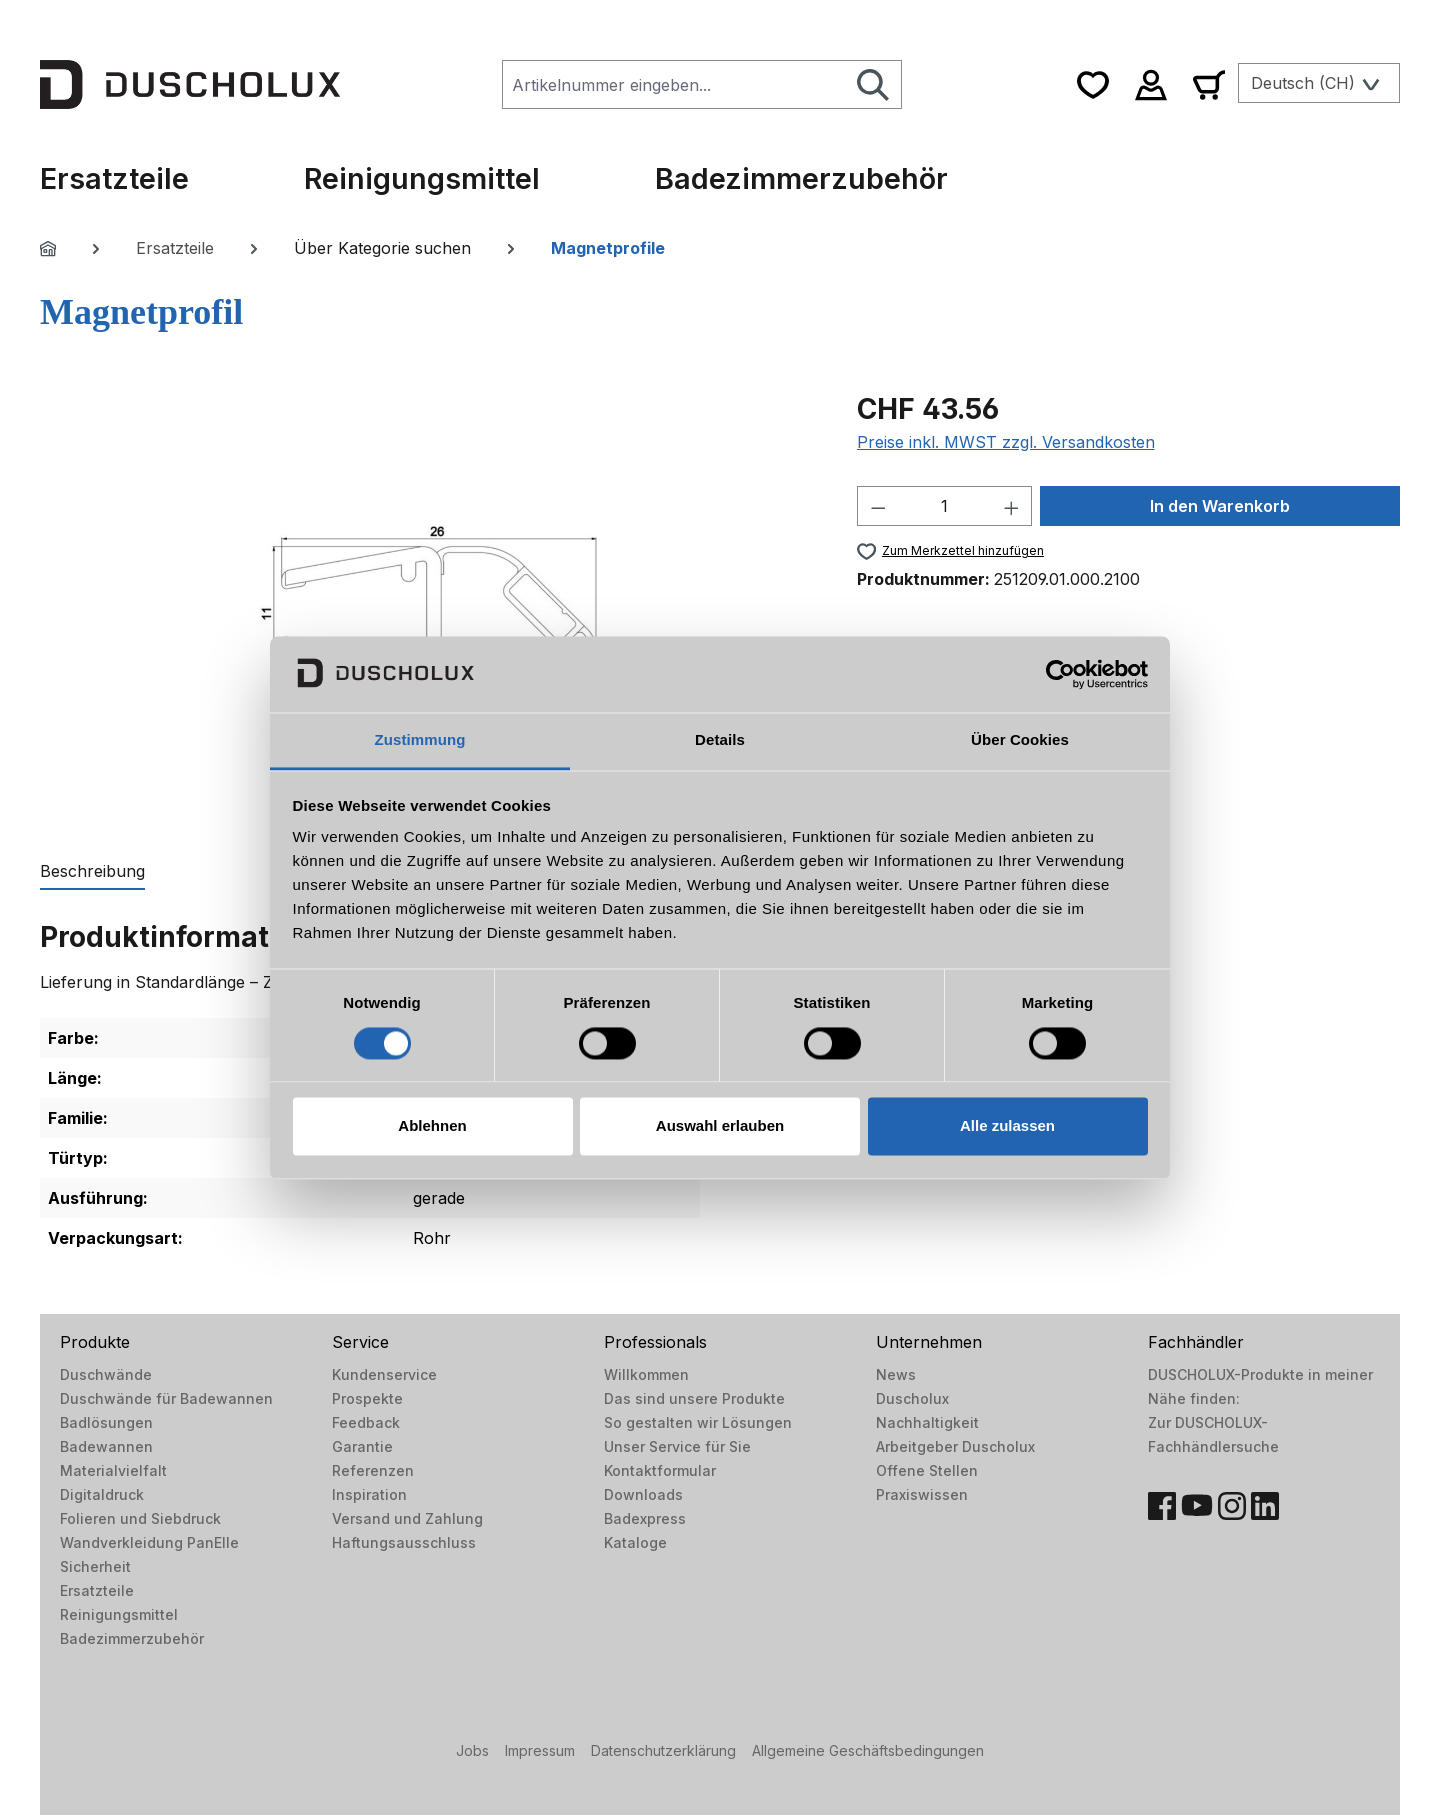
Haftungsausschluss (404, 1542)
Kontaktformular (660, 1470)
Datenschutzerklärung (663, 1750)
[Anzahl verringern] (878, 506)
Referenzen (373, 1470)
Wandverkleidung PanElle (149, 1542)
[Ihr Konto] (1151, 84)
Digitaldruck (102, 1494)
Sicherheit (95, 1566)
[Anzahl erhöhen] (1012, 506)
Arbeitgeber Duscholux (955, 1446)
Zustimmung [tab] (420, 740)
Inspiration (369, 1494)
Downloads (643, 1494)
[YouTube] (1197, 1506)
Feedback (366, 1422)
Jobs (472, 1750)
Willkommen (646, 1374)
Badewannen (106, 1446)
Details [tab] (720, 740)
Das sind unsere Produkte (694, 1398)
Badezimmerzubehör (132, 1638)
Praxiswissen (922, 1494)
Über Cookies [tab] (1020, 740)
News (896, 1374)
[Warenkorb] (1209, 84)
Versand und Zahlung (407, 1518)
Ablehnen (432, 1126)
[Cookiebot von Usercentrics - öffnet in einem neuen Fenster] (1060, 674)
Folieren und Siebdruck (140, 1518)
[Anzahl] (944, 506)
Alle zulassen (1007, 1126)
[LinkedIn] (1265, 1506)
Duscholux (912, 1398)
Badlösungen (106, 1422)
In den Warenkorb (1220, 506)
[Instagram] (1232, 1506)
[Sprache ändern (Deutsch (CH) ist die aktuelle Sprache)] (1319, 83)
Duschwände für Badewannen (166, 1398)
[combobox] (674, 84)
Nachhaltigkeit (927, 1422)
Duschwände (106, 1374)
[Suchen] (873, 84)
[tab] (92, 872)
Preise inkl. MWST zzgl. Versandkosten (1006, 442)
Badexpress (645, 1518)
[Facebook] (1162, 1506)
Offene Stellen (927, 1470)
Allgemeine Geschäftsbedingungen (868, 1750)
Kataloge (635, 1542)
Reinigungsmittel (119, 1614)
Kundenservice (384, 1374)
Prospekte (367, 1398)
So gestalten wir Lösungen (698, 1422)
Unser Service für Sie (677, 1446)
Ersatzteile (97, 1590)
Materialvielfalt (113, 1470)
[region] (428, 603)
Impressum (540, 1750)
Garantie (362, 1446)
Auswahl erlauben (720, 1126)
